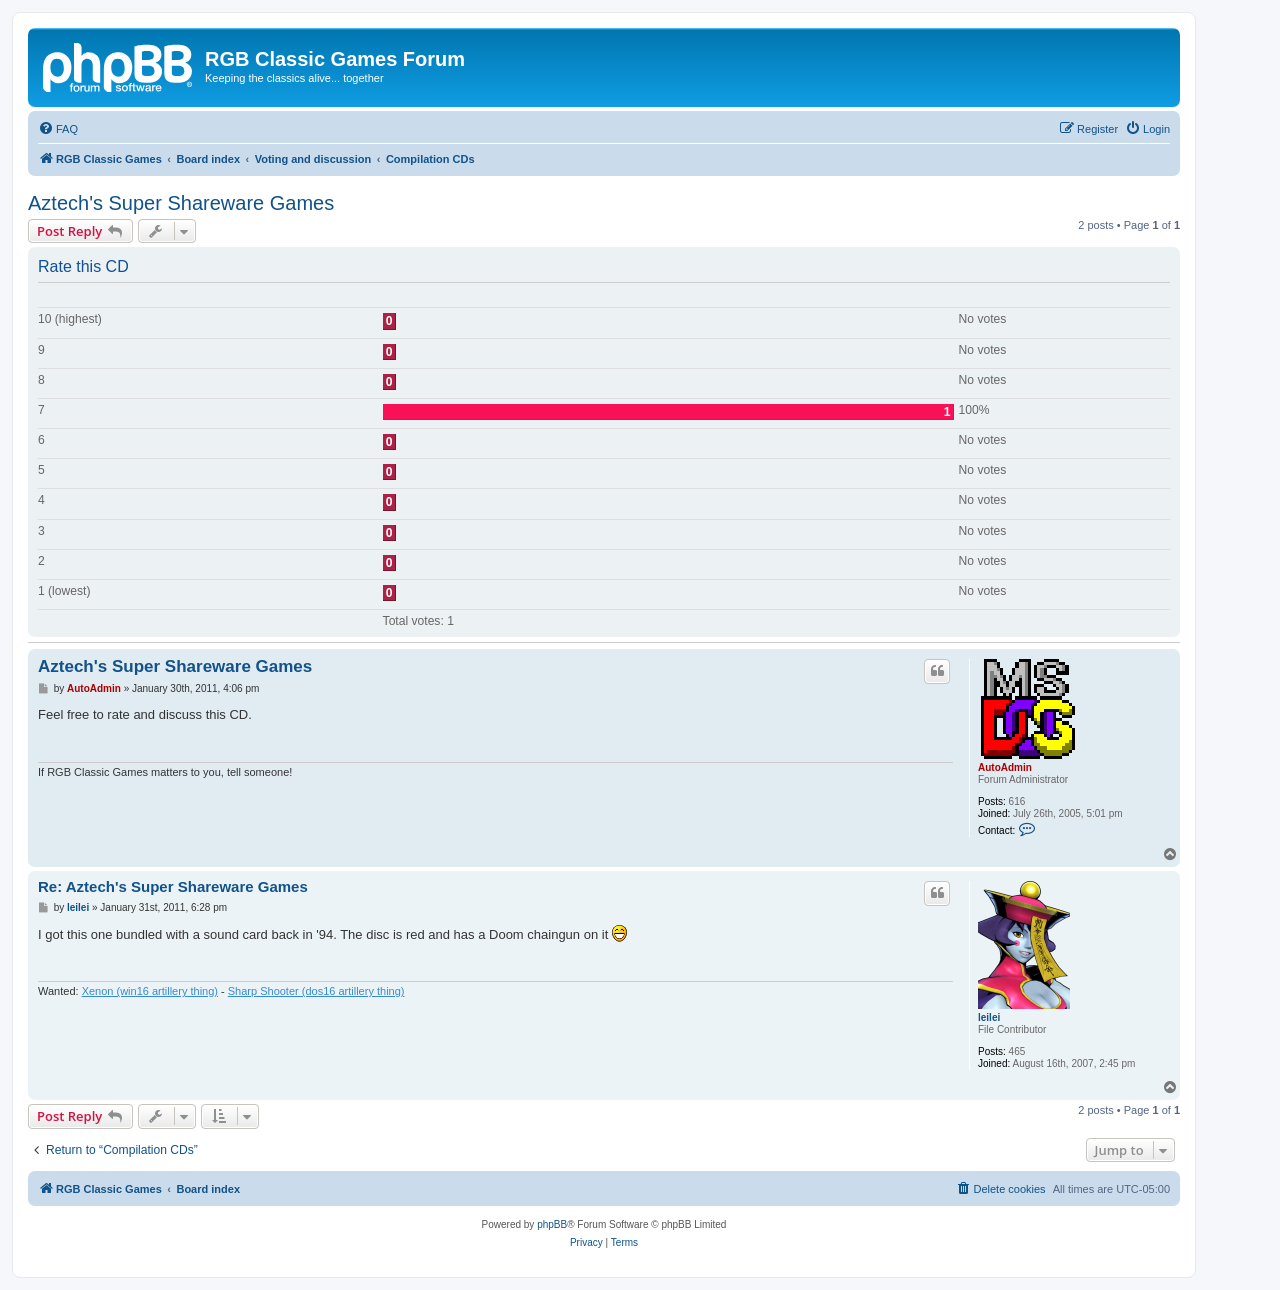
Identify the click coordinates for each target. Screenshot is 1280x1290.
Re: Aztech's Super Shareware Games (173, 886)
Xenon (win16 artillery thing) (150, 991)
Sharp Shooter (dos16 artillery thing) (316, 991)
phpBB (552, 1224)
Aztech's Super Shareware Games (181, 203)
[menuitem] (58, 129)
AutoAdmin (1005, 767)
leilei (989, 1017)
